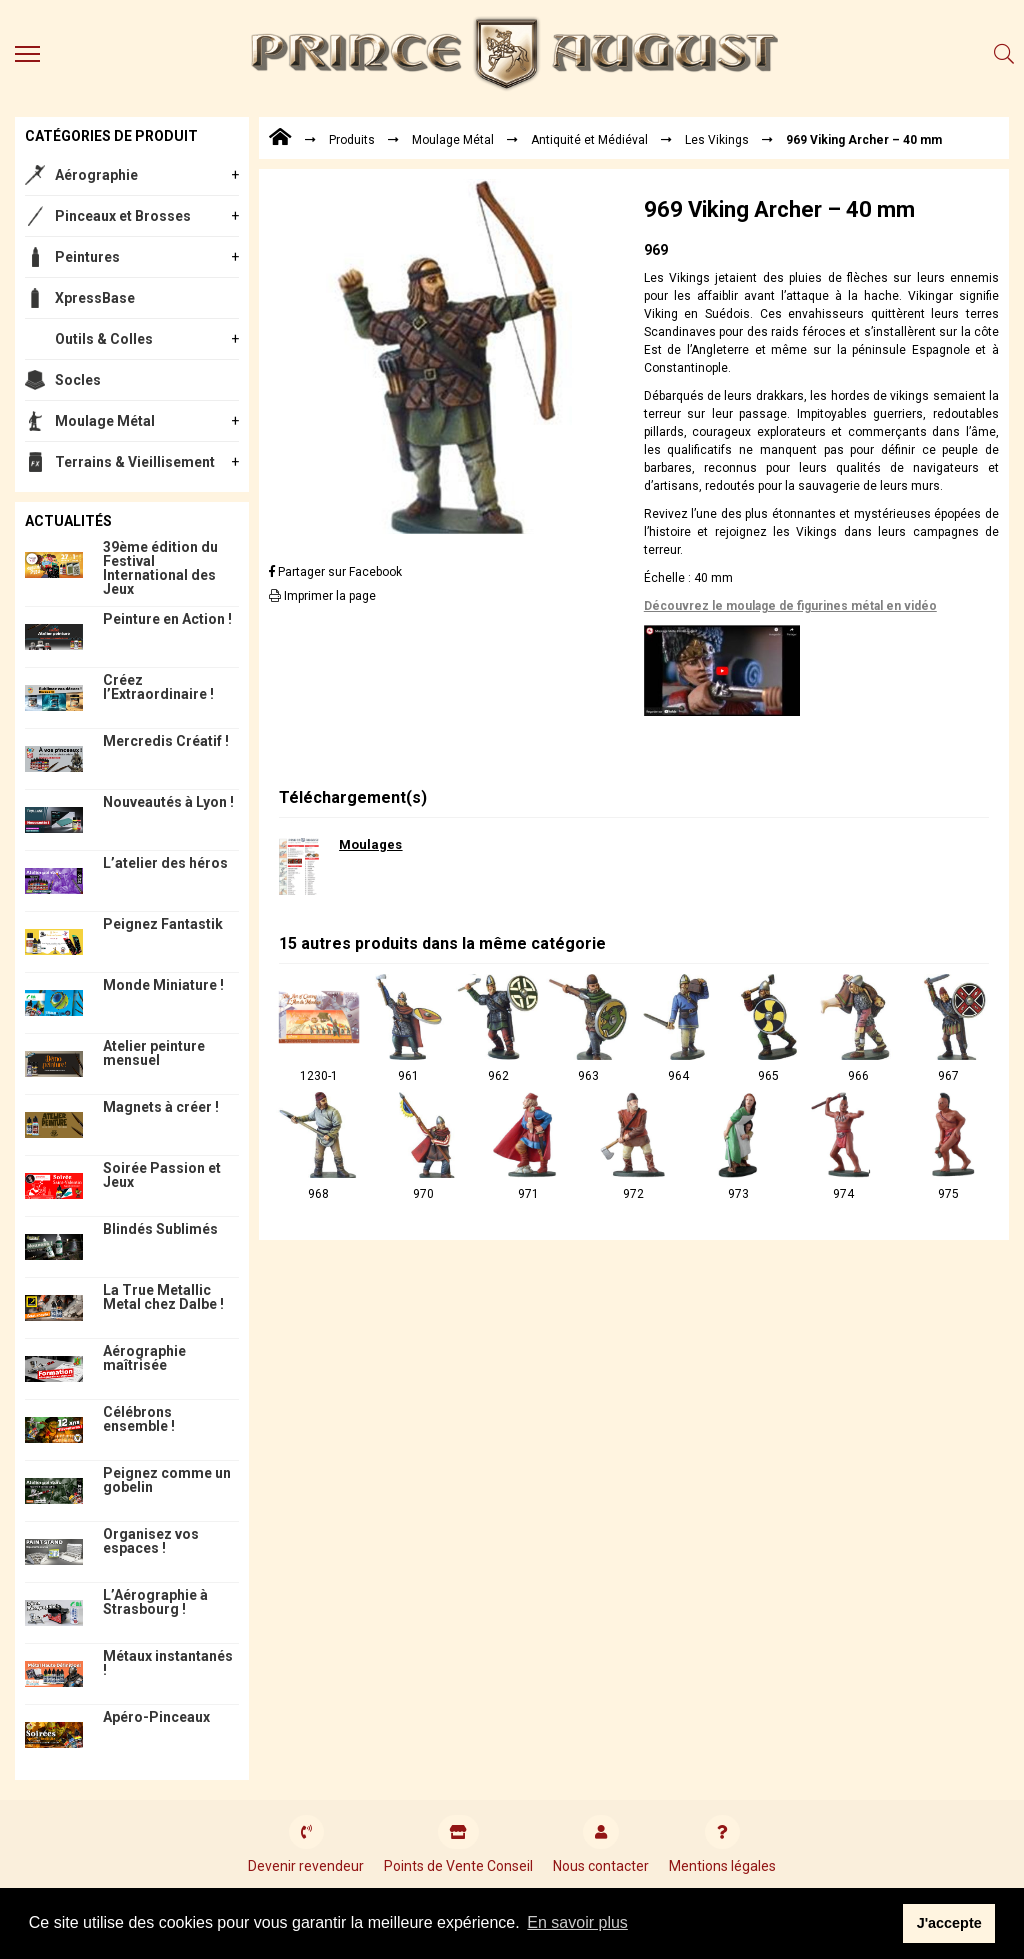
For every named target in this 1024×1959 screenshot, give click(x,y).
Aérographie (96, 175)
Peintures (87, 257)
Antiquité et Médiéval (589, 140)
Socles (78, 380)
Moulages (370, 844)
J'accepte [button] (949, 1923)
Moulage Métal (105, 421)
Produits (352, 140)
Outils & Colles (104, 339)
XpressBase (95, 298)
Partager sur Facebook (335, 572)
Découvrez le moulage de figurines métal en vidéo (790, 606)
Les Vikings (717, 140)
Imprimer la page (322, 596)
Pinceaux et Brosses (123, 216)
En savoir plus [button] (577, 1922)
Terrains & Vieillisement (135, 462)
